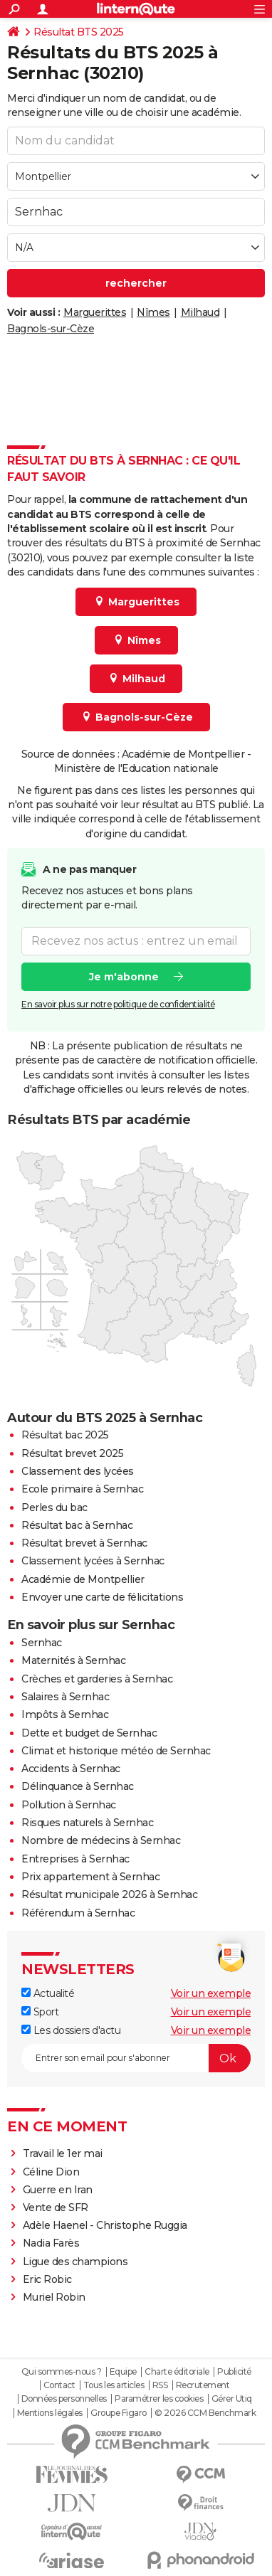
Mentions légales (50, 2413)
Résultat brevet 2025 (72, 1453)
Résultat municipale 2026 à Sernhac (109, 1894)
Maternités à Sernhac (73, 1660)
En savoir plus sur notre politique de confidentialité (118, 1004)
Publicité (234, 2372)
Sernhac (41, 1642)
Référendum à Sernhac (78, 1913)
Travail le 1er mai (63, 2153)
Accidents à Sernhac (70, 1768)
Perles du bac (54, 1507)
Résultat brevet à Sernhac (84, 1543)
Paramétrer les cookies (159, 2399)
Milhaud (200, 312)
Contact (59, 2385)
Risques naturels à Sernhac (87, 1822)
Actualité (47, 1993)
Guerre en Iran (58, 2189)
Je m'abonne (124, 976)
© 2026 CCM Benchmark (205, 2413)
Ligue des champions (75, 2261)
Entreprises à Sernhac (75, 1859)
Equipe (123, 2372)
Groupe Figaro (118, 2413)
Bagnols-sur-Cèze (50, 328)
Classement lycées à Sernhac (92, 1560)
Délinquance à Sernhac (77, 1786)
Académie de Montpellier (83, 1579)
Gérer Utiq (231, 2399)
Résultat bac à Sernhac (76, 1525)
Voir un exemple (211, 1993)
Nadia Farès (51, 2243)
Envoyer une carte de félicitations (102, 1597)
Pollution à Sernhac (68, 1804)
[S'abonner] (136, 2058)
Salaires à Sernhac (65, 1696)
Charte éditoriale (177, 2372)
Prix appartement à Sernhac (90, 1876)
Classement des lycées (77, 1471)
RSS (160, 2385)
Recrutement (203, 2385)
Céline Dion (51, 2172)
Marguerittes (94, 312)
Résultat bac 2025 (65, 1435)
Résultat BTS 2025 (78, 32)
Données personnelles (64, 2399)
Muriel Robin (54, 2297)
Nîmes (153, 312)
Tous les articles (114, 2385)
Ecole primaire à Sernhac (82, 1489)
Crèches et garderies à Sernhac (96, 1679)
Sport (39, 2011)
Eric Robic (47, 2279)
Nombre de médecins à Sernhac (100, 1840)
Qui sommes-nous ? (61, 2372)
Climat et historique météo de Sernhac (116, 1750)
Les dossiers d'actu (70, 2030)
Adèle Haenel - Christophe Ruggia (105, 2225)
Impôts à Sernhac (64, 1714)
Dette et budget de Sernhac (89, 1733)
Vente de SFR (55, 2207)
